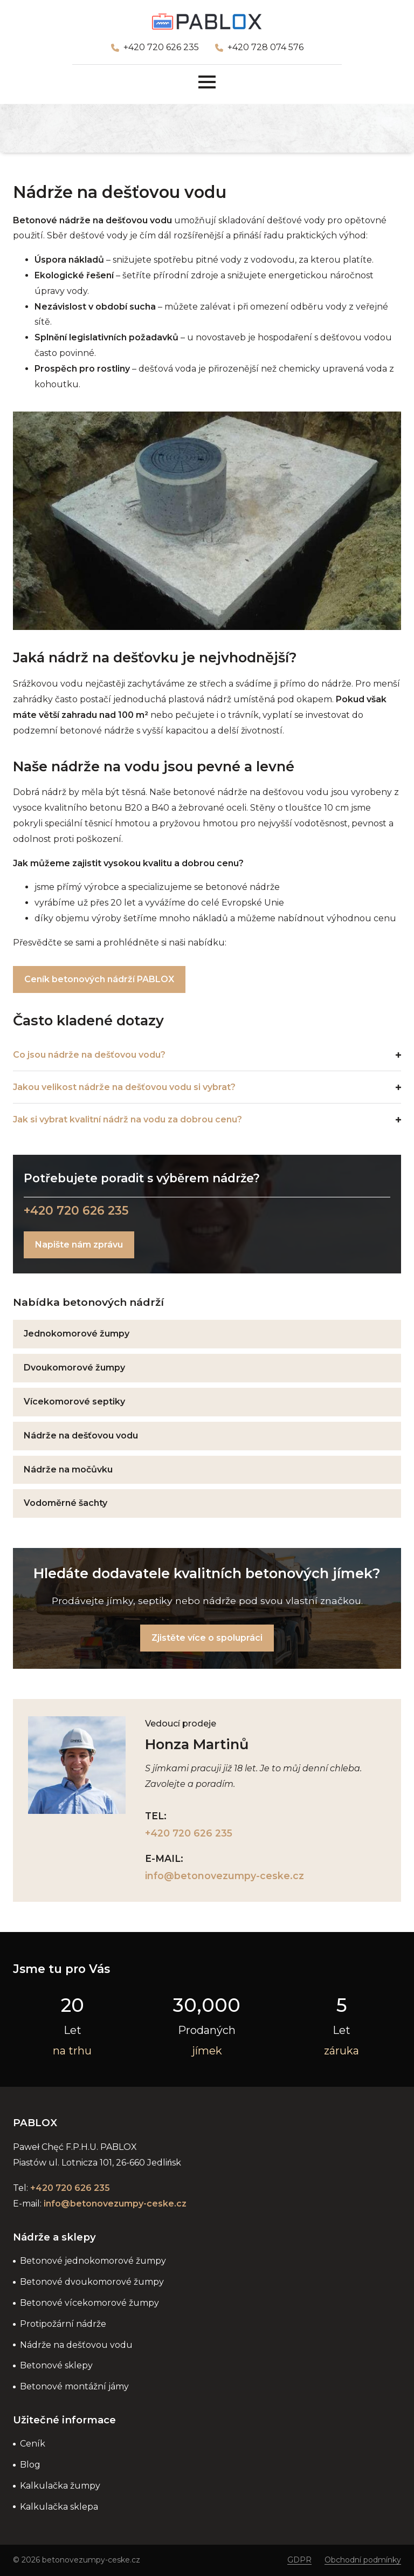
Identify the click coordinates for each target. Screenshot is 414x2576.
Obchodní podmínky (363, 2560)
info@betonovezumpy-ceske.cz (224, 1875)
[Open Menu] (207, 82)
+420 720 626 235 (161, 47)
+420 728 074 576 (265, 47)
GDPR (299, 2560)
